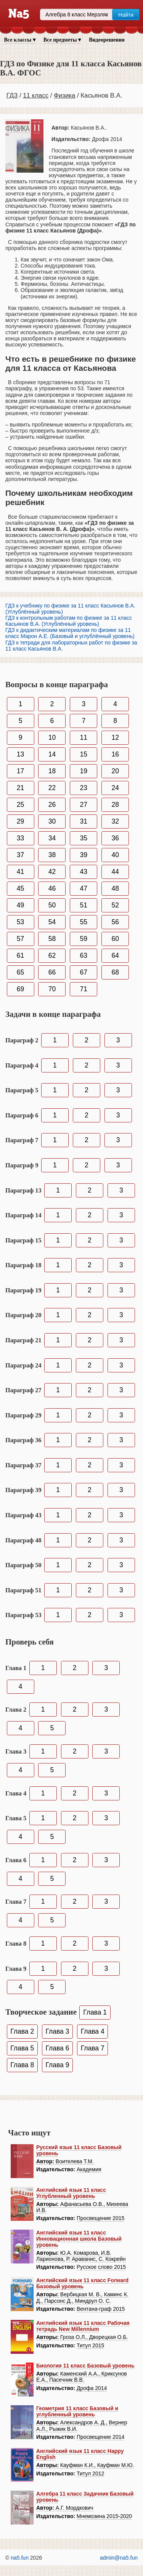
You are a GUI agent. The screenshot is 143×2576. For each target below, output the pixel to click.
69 (20, 989)
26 (52, 804)
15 (83, 754)
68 (115, 972)
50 (52, 905)
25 (20, 804)
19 (83, 771)
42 (52, 871)
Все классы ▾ (19, 40)
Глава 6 (57, 2048)
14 (52, 754)
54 (52, 922)
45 (20, 888)
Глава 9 (57, 2065)
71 (83, 989)
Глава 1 (95, 2012)
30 (52, 821)
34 (52, 838)
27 (83, 804)
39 (83, 855)
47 (83, 888)
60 (115, 939)
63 (83, 955)
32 (115, 821)
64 (115, 955)
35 (83, 838)
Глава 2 (22, 2031)
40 (115, 855)
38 (52, 855)
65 (20, 972)
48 (115, 888)
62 (52, 955)
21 (20, 788)
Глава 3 (57, 2031)
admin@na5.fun (119, 2558)
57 (20, 939)
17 (20, 771)
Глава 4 (92, 2031)
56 (115, 922)
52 (115, 905)
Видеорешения (106, 40)
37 (20, 855)
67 (83, 972)
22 (52, 788)
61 (20, 955)
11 (83, 737)
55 (83, 922)
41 (20, 871)
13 (20, 754)
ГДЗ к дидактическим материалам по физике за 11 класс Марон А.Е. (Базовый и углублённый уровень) (70, 633)
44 (115, 871)
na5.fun (20, 2558)
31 (83, 821)
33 (20, 838)
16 (115, 754)
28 (115, 804)
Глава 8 (22, 2065)
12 (115, 737)
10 (52, 737)
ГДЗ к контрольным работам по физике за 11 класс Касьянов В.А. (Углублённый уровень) (68, 621)
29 (20, 821)
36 (115, 838)
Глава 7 (92, 2048)
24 (115, 788)
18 (52, 771)
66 (52, 972)
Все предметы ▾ (62, 40)
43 (83, 871)
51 (83, 905)
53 (20, 922)
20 (115, 771)
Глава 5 (22, 2048)
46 (52, 888)
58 (52, 939)
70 (52, 989)
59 (83, 939)
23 (83, 788)
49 (20, 905)
